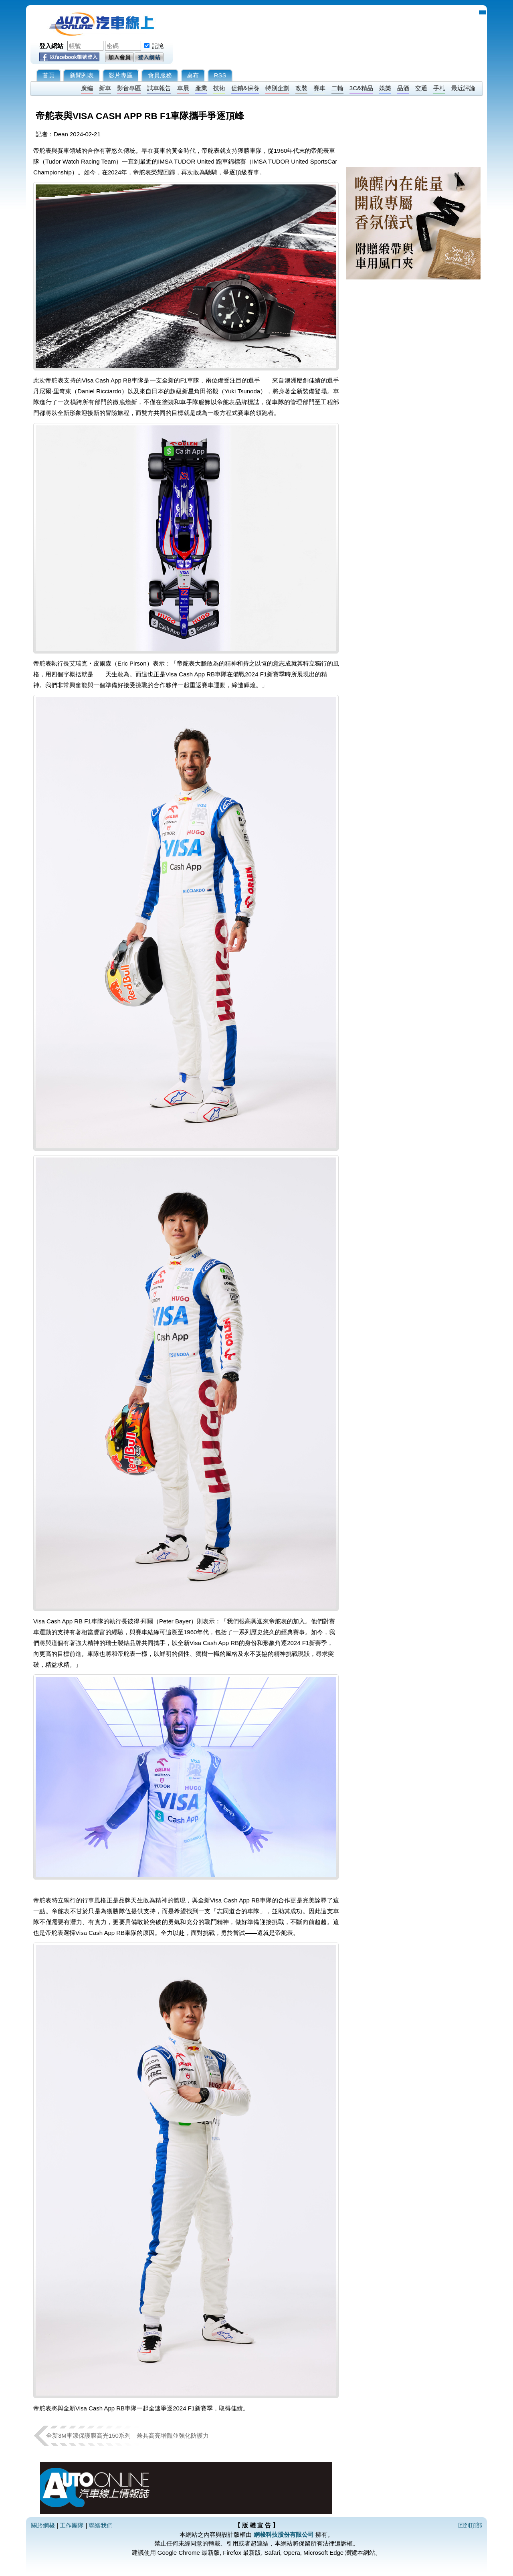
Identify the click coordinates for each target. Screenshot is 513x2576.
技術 (219, 88)
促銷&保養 (245, 88)
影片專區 (121, 75)
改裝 (301, 88)
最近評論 (463, 88)
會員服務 (160, 75)
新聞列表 (82, 75)
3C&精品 (361, 88)
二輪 (337, 88)
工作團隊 (72, 2525)
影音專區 (129, 88)
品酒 (403, 88)
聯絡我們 (101, 2525)
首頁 (48, 75)
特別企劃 (277, 88)
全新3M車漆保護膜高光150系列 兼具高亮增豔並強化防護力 (127, 2435)
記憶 (158, 45)
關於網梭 (43, 2525)
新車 (105, 88)
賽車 (319, 88)
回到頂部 (470, 2525)
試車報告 (159, 88)
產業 (201, 88)
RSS (220, 75)
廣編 (87, 88)
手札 (439, 88)
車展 (183, 88)
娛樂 (385, 88)
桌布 (193, 75)
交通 (421, 88)
